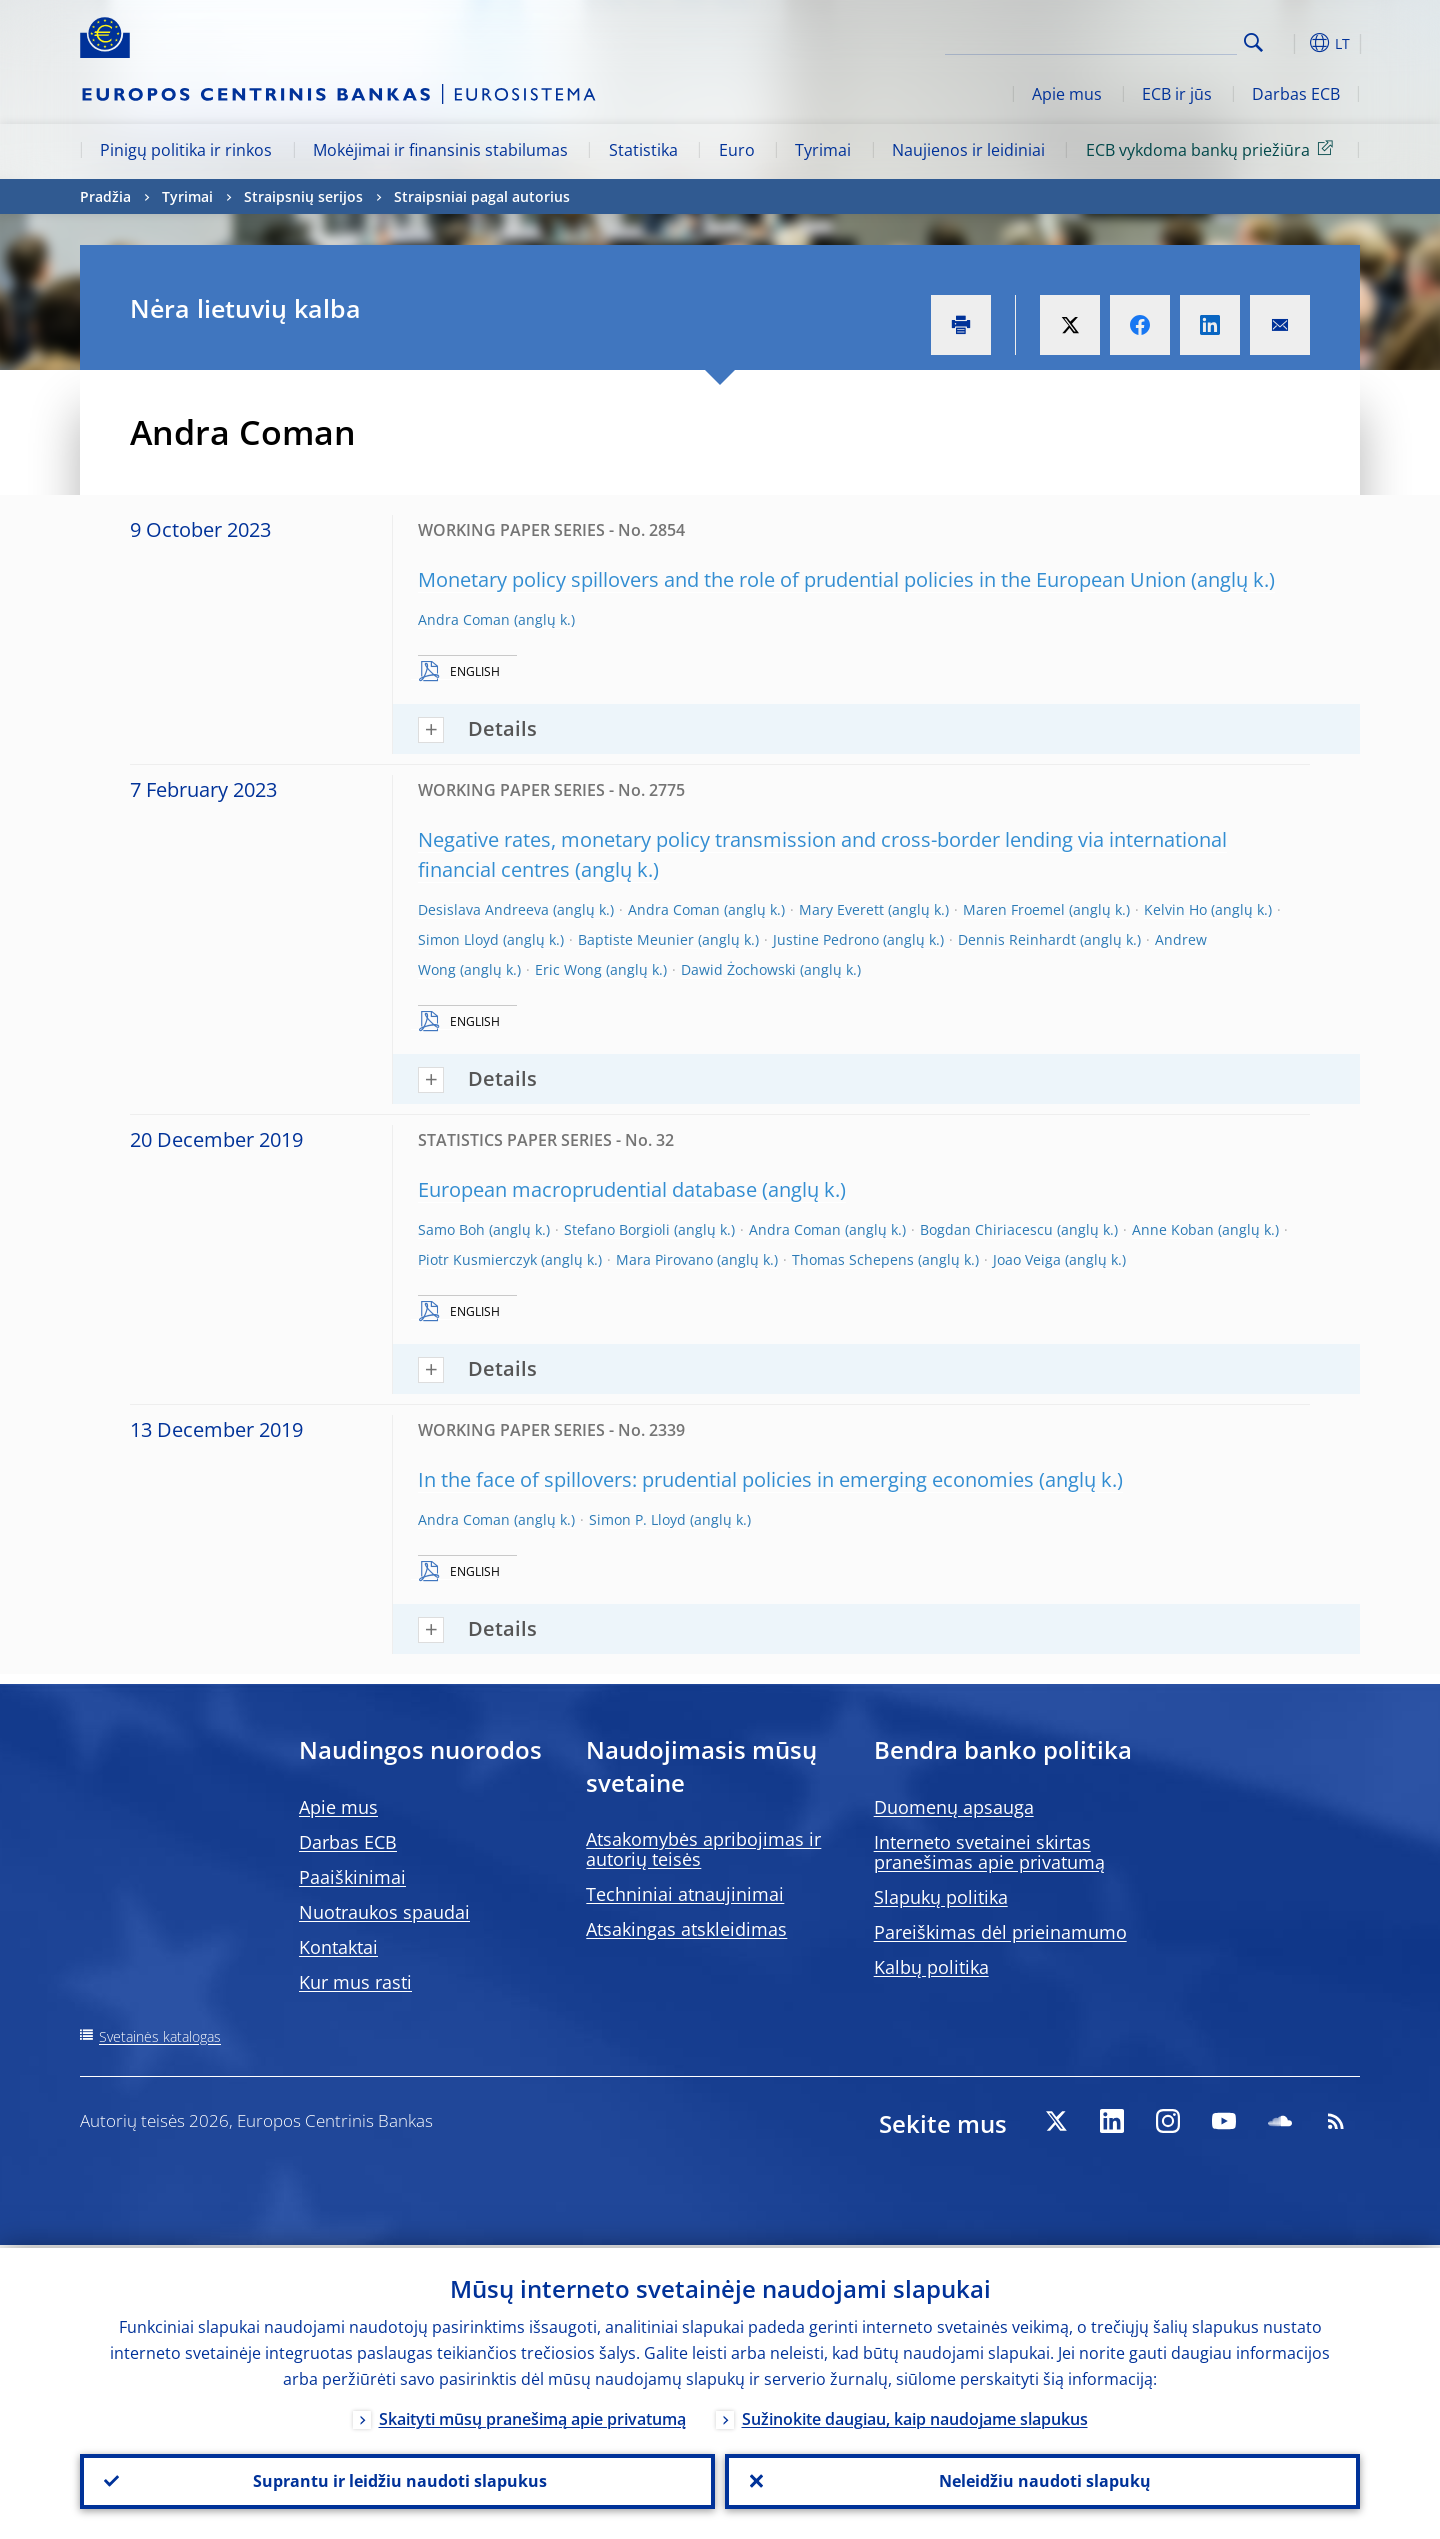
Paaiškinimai (352, 1877)
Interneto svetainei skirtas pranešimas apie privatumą (989, 1852)
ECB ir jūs (1177, 94)
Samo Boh (451, 1229)
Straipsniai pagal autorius (482, 196)
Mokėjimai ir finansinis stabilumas (440, 150)
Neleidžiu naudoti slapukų (1043, 2480)
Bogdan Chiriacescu (986, 1229)
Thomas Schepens (853, 1259)
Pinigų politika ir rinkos (186, 150)
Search (1253, 42)
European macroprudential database (587, 1189)
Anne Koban (1173, 1229)
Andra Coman (464, 619)
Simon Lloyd (458, 939)
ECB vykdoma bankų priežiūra (1213, 149)
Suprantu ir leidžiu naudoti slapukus (398, 2480)
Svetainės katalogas (160, 2036)
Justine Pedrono (826, 939)
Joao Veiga (1027, 1259)
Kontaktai (338, 1947)
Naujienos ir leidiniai (968, 150)
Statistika (643, 150)
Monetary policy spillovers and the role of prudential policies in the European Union (802, 579)
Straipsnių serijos (303, 196)
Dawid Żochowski (738, 969)
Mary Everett (841, 909)
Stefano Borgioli (617, 1229)
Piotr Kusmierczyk (477, 1259)
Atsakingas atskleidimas (686, 1929)
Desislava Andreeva (483, 909)
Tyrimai (823, 150)
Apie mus (1067, 94)
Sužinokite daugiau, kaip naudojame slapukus (915, 2416)
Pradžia (105, 196)
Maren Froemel (1014, 909)
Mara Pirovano (664, 1259)
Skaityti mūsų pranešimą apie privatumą (532, 2416)
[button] (1290, 43)
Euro (737, 150)
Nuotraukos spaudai (384, 1912)
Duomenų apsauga (954, 1807)
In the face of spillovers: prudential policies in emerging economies (726, 1479)
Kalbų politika (931, 1967)
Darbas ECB (1296, 94)
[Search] (1137, 40)
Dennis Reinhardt (1017, 939)
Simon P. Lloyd (637, 1519)
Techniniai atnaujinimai (685, 1894)
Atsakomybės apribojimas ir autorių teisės (703, 1849)
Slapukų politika (941, 1897)
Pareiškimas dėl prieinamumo (1000, 1932)
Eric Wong (568, 969)
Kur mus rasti (355, 1982)
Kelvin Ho (1175, 909)
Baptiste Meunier (636, 939)
